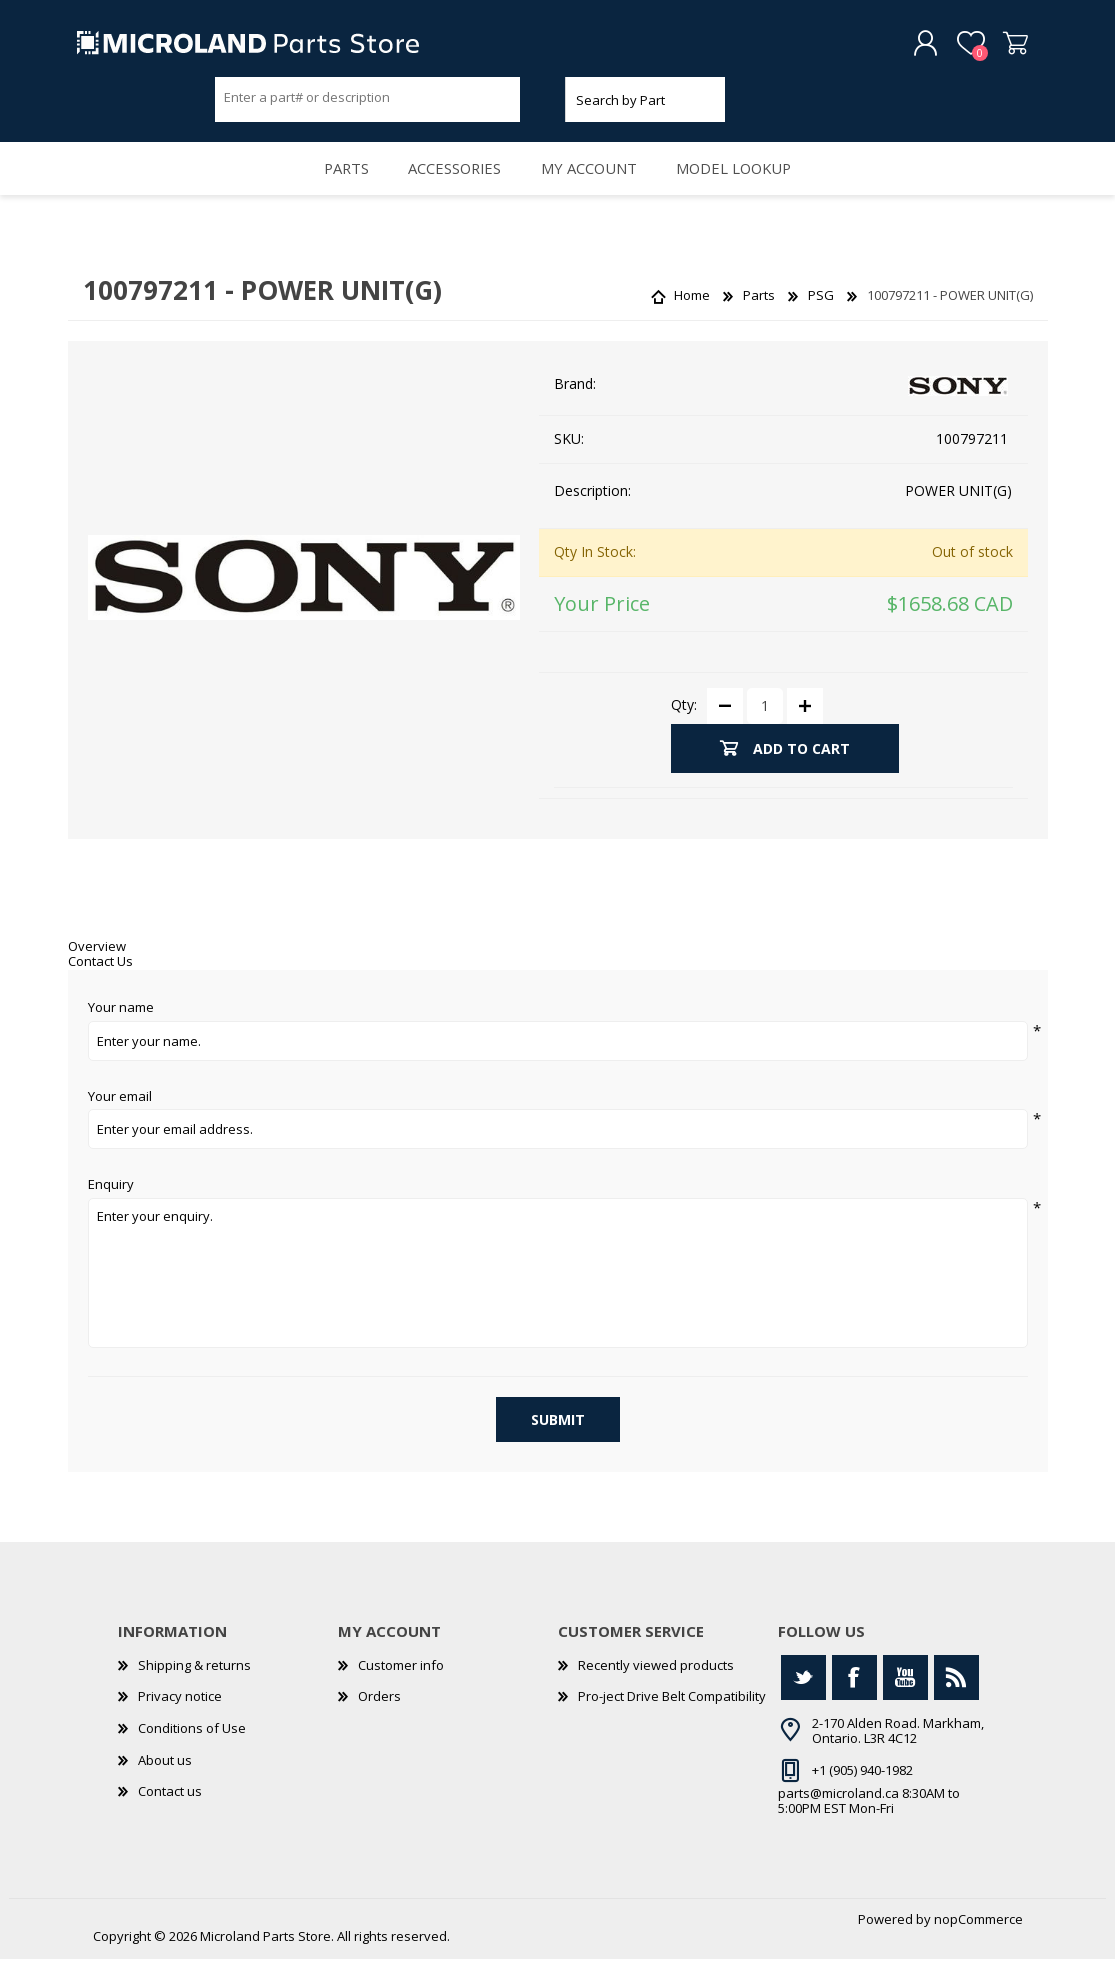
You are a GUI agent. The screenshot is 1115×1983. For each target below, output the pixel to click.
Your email (120, 1121)
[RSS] (956, 1701)
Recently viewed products (656, 1689)
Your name (121, 1032)
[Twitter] (803, 1701)
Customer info (401, 1689)
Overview (97, 970)
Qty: (684, 728)
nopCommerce (978, 1943)
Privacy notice (180, 1720)
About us (165, 1784)
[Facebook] (854, 1701)
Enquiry (111, 1209)
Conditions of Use (192, 1752)
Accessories (451, 185)
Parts (334, 185)
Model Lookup (746, 185)
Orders (379, 1720)
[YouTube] (905, 1701)
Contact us (170, 1815)
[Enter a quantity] (765, 730)
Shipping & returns (194, 1689)
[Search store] (368, 103)
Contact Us (100, 985)
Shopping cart (1000, 49)
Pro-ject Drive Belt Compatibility (672, 1720)
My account (593, 185)
